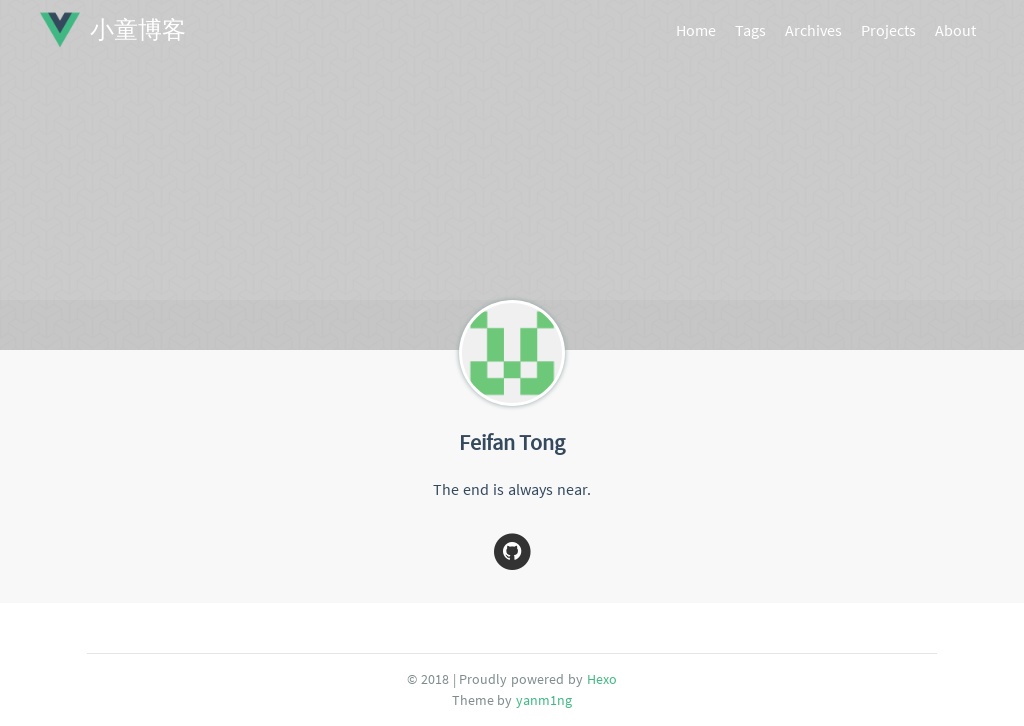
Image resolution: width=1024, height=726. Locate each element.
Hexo (602, 679)
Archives (813, 30)
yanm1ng (544, 700)
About (955, 30)
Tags (750, 30)
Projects (888, 30)
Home (696, 30)
